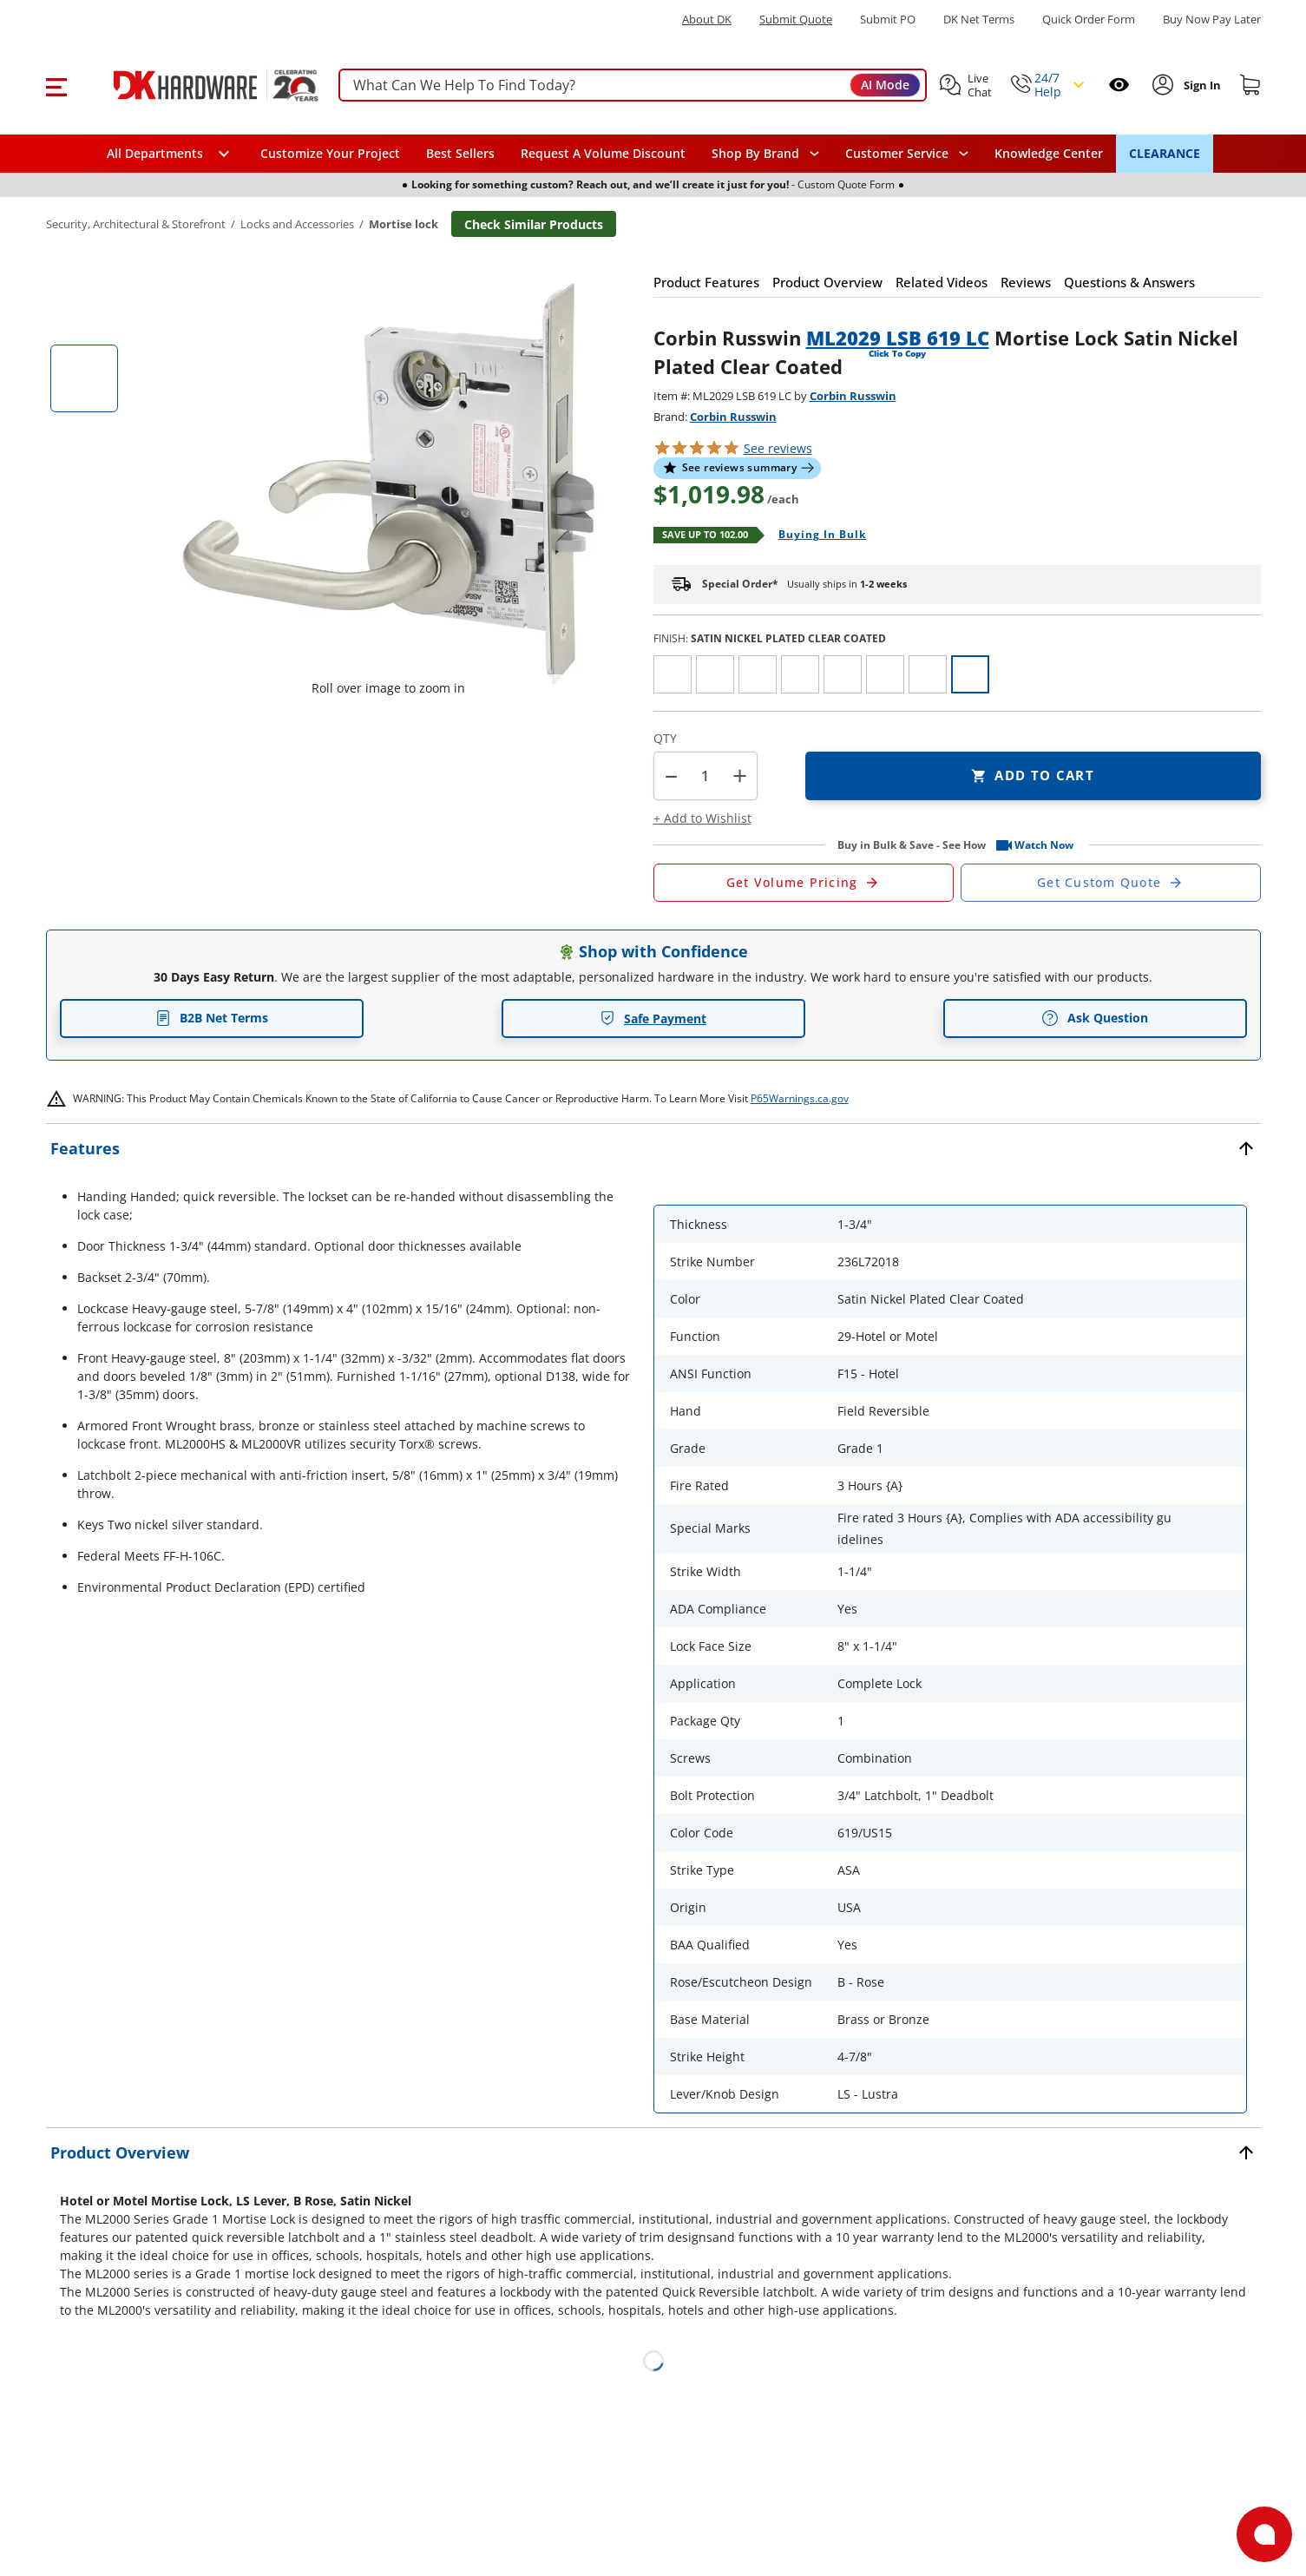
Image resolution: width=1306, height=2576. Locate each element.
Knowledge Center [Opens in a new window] (1048, 153)
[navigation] (906, 154)
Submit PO (888, 19)
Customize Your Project (330, 153)
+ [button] (739, 775)
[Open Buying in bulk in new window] (816, 535)
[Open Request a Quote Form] (803, 883)
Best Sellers (460, 153)
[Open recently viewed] (1119, 84)
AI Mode (885, 84)
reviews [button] (778, 448)
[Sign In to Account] (1200, 85)
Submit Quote (795, 19)
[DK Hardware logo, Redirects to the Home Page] (196, 85)
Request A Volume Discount (603, 153)
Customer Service (896, 154)
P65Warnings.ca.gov (800, 1098)
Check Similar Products (533, 224)
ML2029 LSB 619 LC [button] (897, 338)
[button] (56, 85)
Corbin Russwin (853, 396)
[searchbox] (632, 85)
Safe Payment (653, 1018)
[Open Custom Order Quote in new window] (1111, 883)
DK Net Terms (978, 19)
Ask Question (1094, 1018)
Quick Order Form (1088, 19)
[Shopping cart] (1250, 85)
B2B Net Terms (211, 1017)
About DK (707, 19)
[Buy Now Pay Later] (1212, 19)
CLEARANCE (1164, 153)
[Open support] (1264, 2534)
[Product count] (705, 775)
